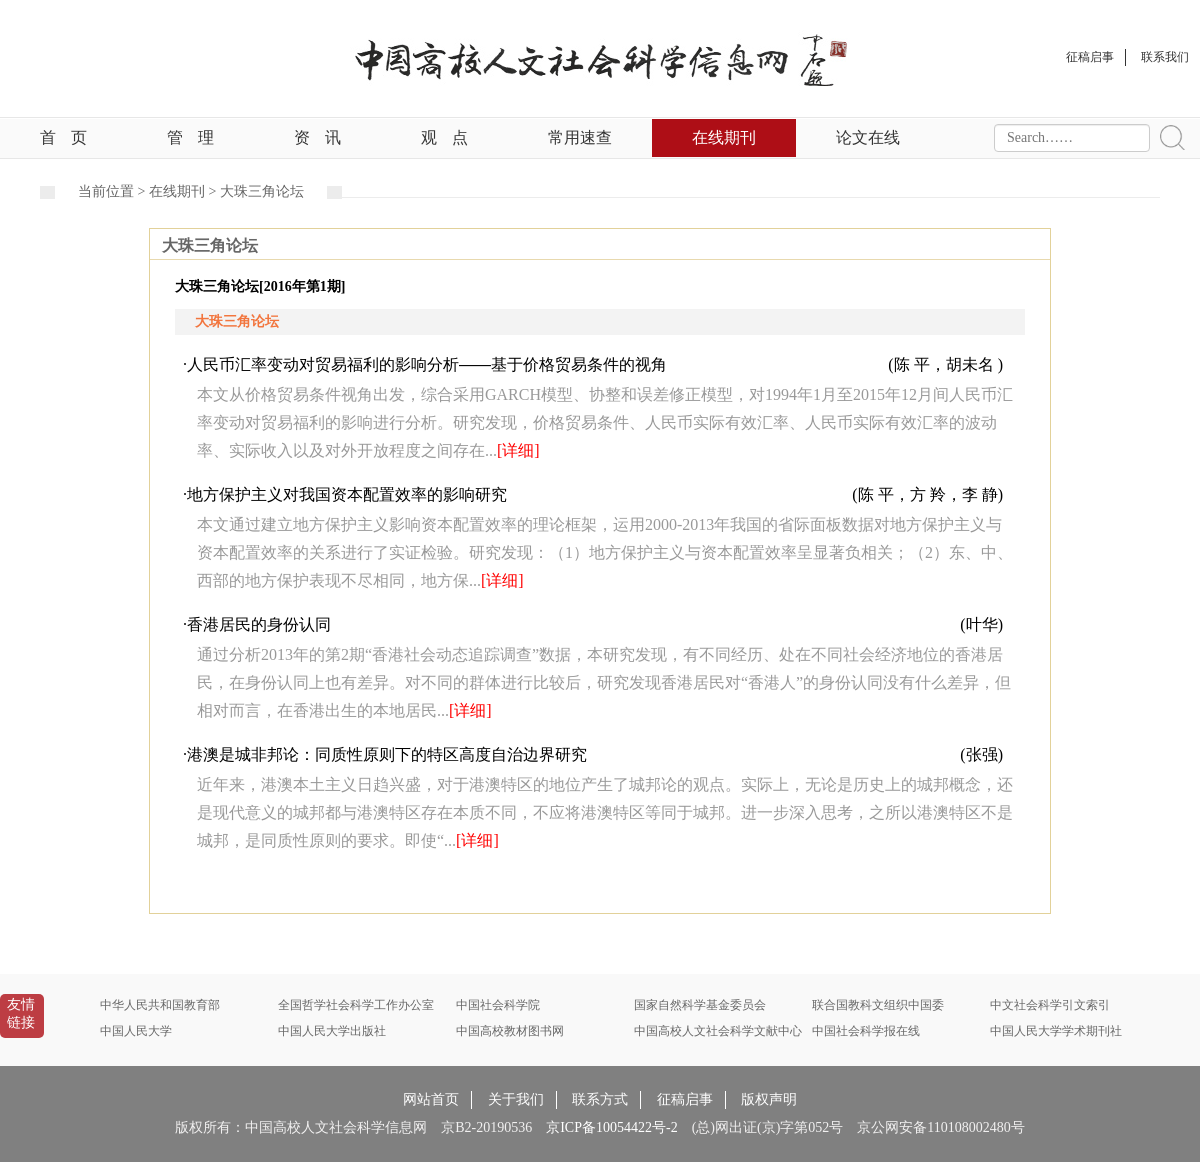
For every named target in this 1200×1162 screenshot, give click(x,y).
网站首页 (431, 1099)
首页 (63, 137)
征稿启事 (685, 1099)
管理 (190, 137)
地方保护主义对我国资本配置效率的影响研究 (347, 494)
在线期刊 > (184, 191)
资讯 (317, 137)
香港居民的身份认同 (259, 624)
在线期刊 (724, 137)
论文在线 (868, 137)
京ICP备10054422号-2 (611, 1127)
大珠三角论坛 (262, 191)
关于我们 (516, 1099)
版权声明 (769, 1099)
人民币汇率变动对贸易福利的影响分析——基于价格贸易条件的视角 (427, 364)
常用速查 (580, 137)
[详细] (518, 450)
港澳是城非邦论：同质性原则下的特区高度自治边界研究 (387, 754)
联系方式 (600, 1099)
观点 (444, 137)
